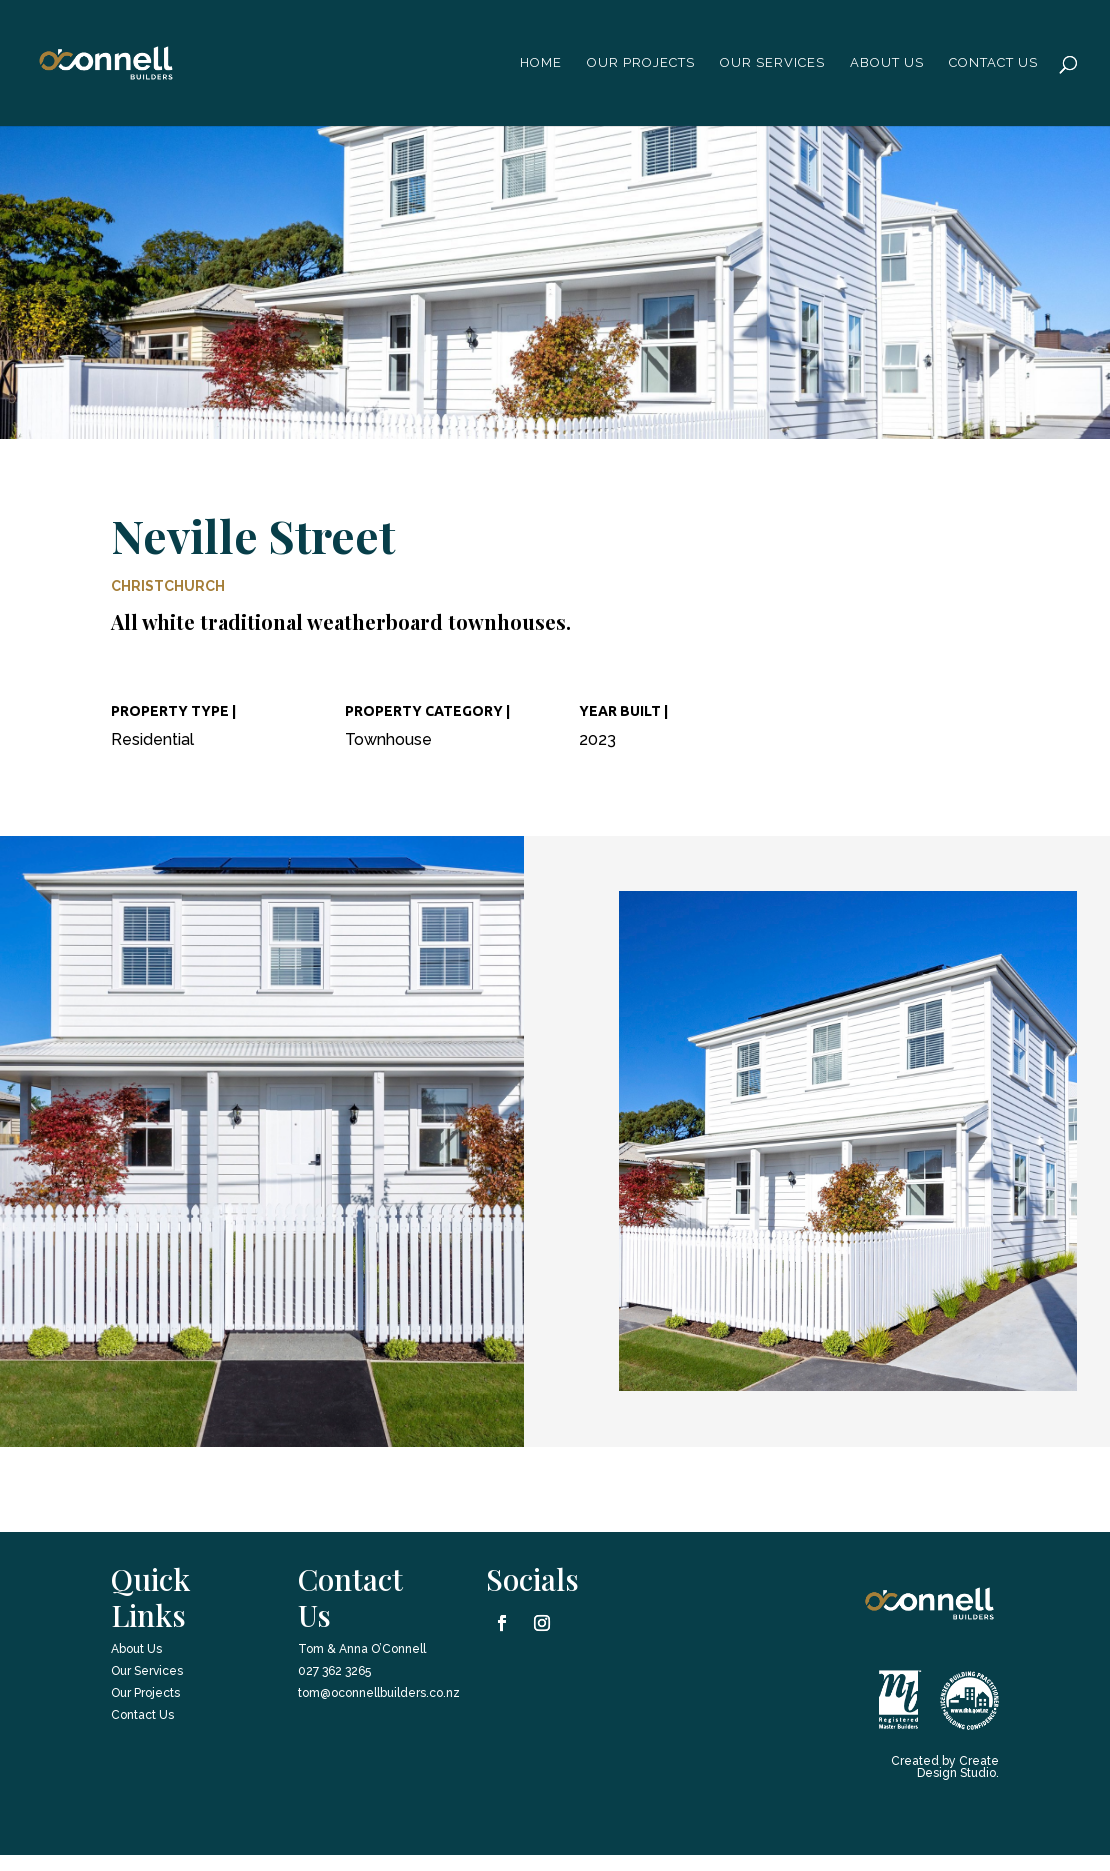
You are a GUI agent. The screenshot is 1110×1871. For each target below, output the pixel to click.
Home (541, 63)
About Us (136, 1649)
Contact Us (993, 63)
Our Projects (641, 63)
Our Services (772, 63)
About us (887, 63)
